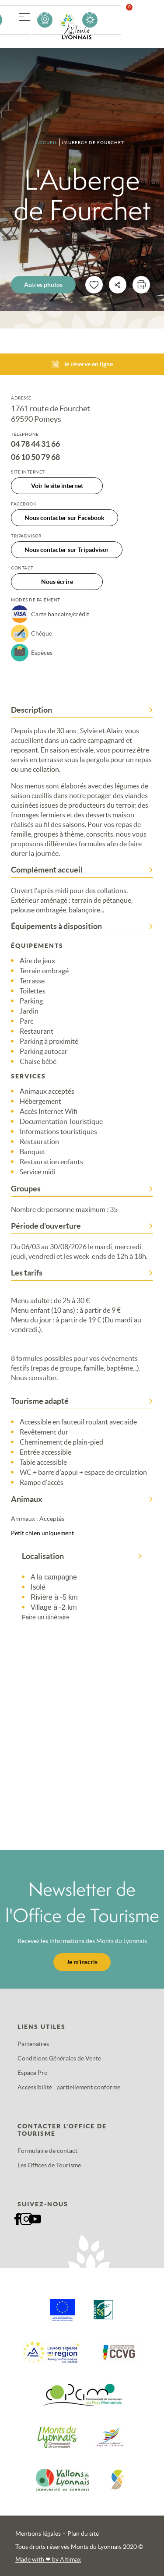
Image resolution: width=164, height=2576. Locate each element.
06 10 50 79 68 (35, 457)
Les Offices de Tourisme (49, 2165)
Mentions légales (38, 2533)
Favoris (135, 19)
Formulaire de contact (47, 2150)
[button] (24, 15)
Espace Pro (32, 2072)
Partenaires (33, 2043)
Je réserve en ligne (82, 364)
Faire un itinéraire (51, 1617)
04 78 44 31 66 (35, 444)
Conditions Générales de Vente (59, 2058)
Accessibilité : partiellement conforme (68, 2087)
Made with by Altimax (48, 2559)
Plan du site (83, 2533)
